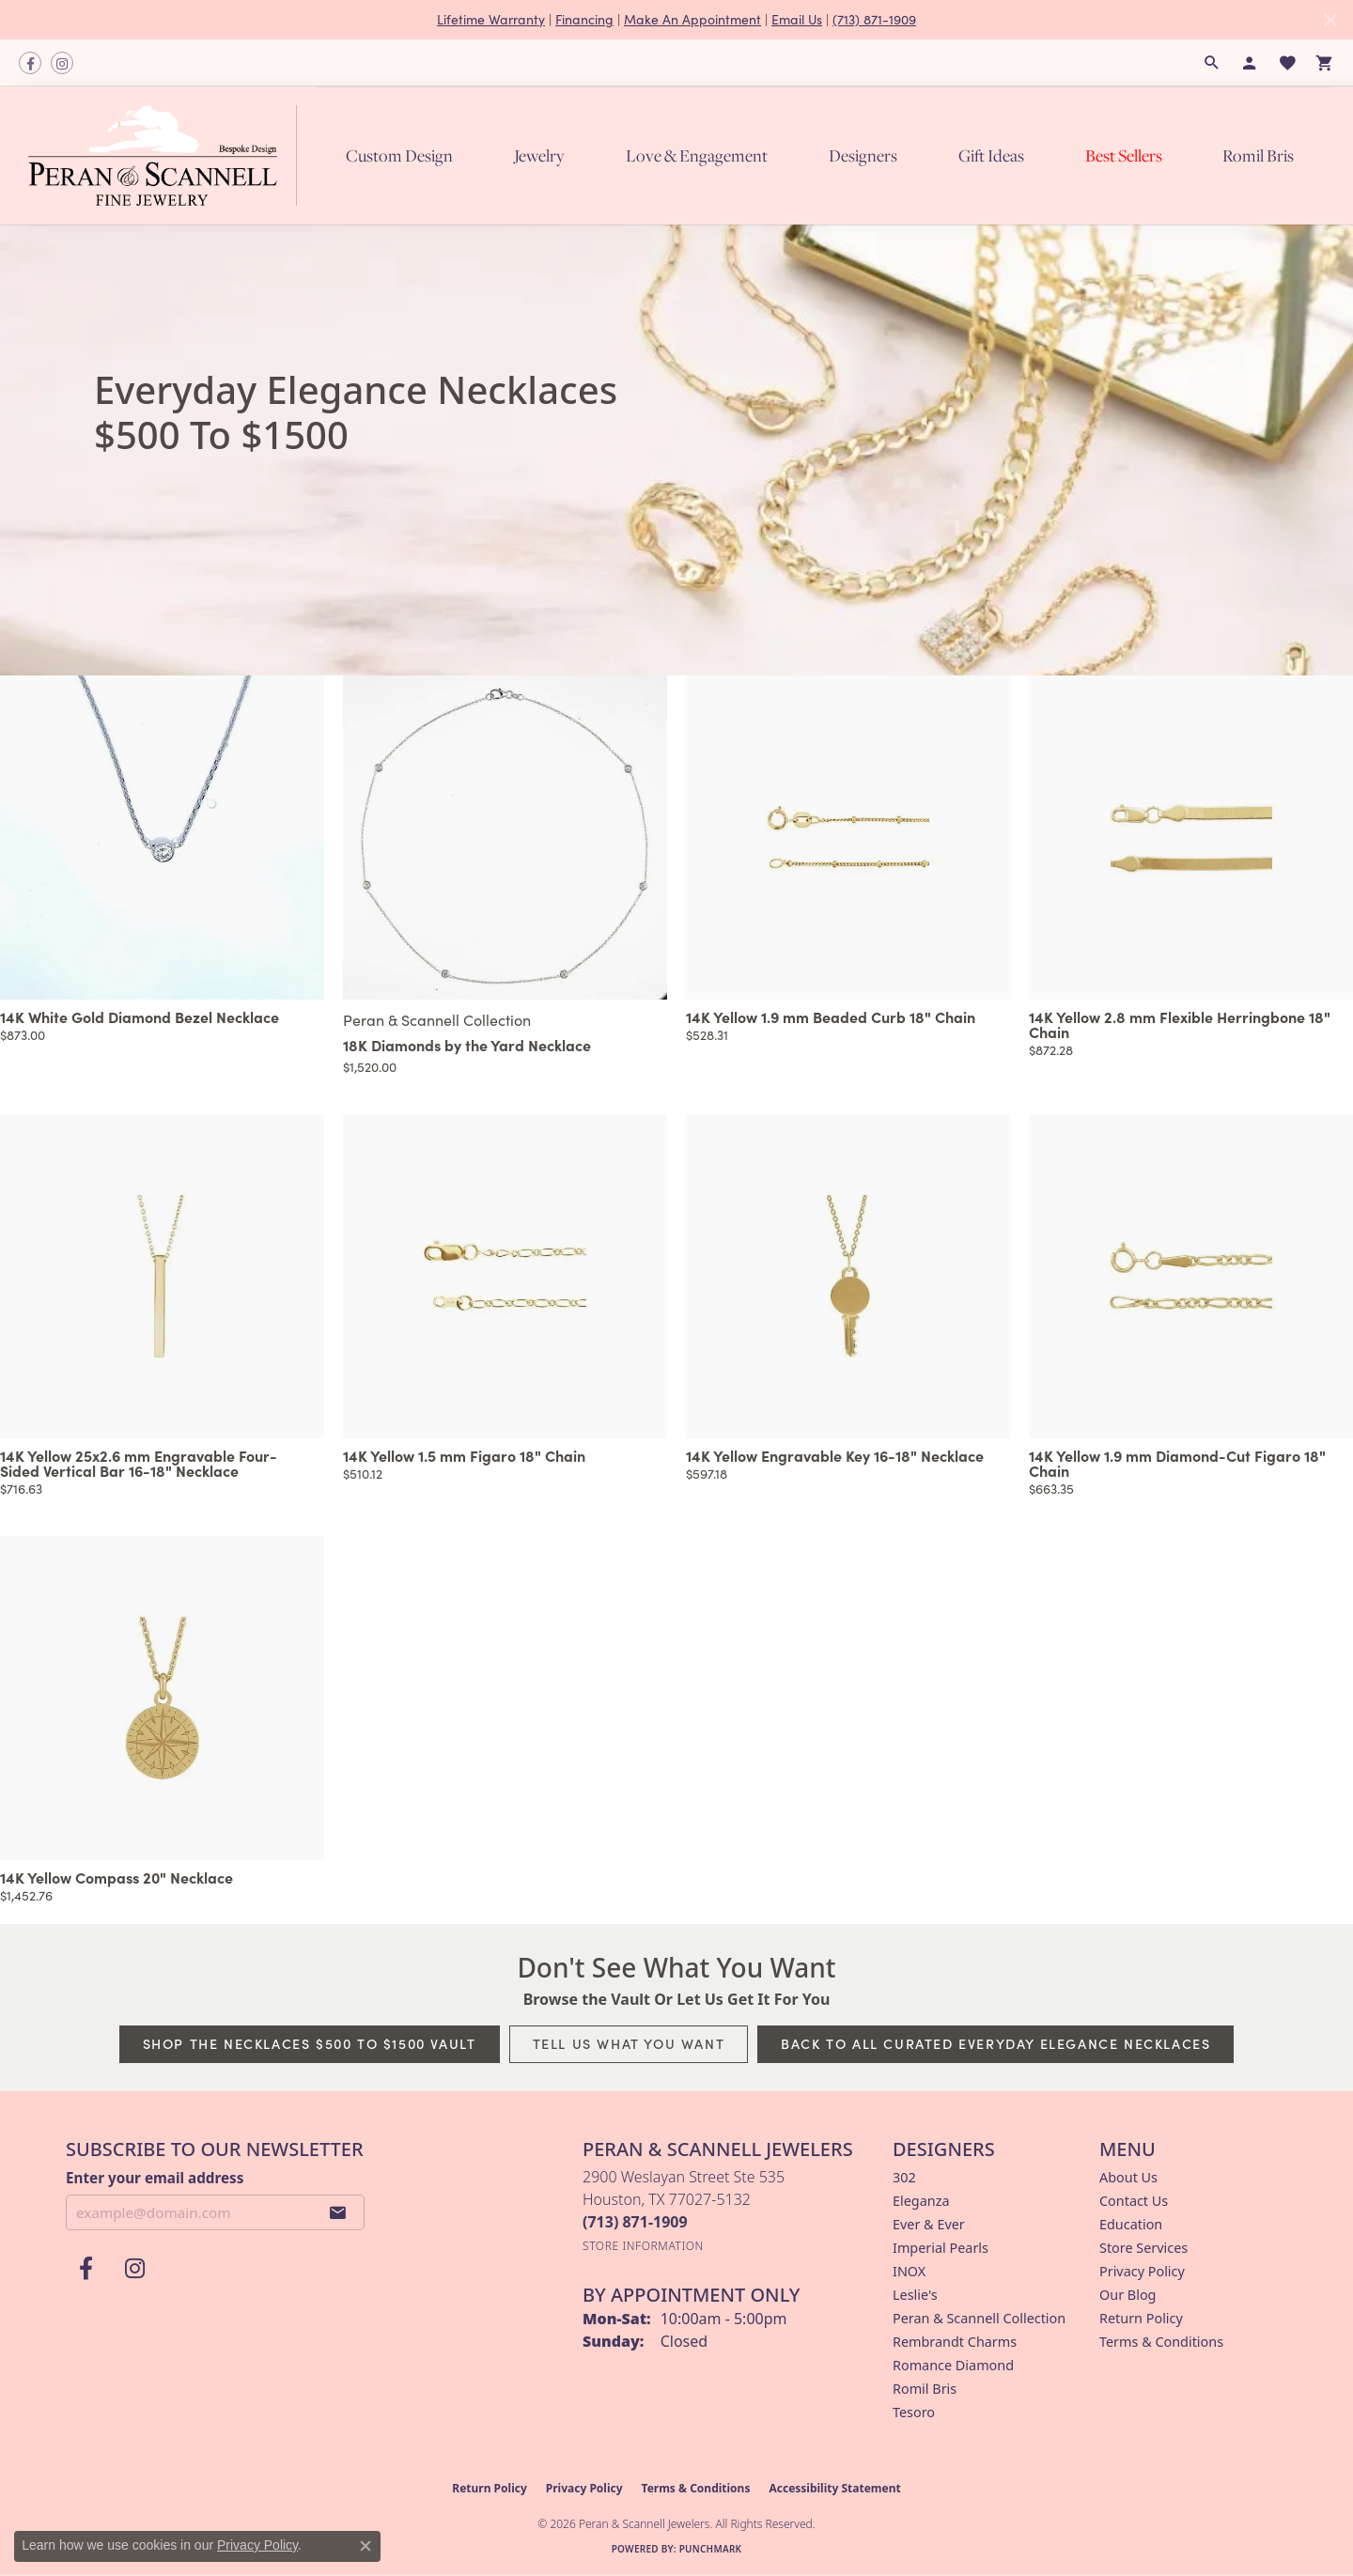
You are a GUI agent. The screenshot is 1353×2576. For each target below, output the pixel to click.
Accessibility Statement (834, 2488)
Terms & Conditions (1161, 2342)
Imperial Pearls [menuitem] (940, 2248)
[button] (1212, 62)
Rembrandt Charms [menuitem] (955, 2342)
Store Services (1143, 2248)
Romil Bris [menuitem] (924, 2389)
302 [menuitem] (904, 2177)
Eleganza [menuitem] (921, 2201)
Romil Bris (1258, 155)
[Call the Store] (635, 2221)
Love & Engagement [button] (697, 155)
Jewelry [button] (539, 155)
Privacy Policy (1142, 2271)
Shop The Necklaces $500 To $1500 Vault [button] (309, 2043)
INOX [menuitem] (909, 2271)
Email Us (796, 19)
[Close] (1330, 20)
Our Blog (1127, 2295)
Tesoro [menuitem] (914, 2412)
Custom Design (399, 155)
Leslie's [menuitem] (915, 2295)
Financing (584, 19)
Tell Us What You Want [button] (629, 2043)
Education (1130, 2224)
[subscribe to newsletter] (338, 2212)
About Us (1128, 2177)
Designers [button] (863, 155)
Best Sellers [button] (1123, 155)
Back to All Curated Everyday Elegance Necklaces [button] (995, 2043)
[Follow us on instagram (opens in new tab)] (62, 63)
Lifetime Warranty (491, 19)
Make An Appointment (692, 19)
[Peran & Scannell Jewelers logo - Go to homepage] (167, 155)
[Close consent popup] (365, 2546)
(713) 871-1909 (874, 19)
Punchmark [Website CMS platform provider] (710, 2548)
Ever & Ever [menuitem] (929, 2224)
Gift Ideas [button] (991, 155)
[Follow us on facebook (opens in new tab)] (30, 63)
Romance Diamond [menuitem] (953, 2365)
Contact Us (1133, 2201)
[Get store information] (643, 2246)
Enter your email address (154, 2177)
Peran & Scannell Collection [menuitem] (979, 2318)
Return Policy (1141, 2318)
